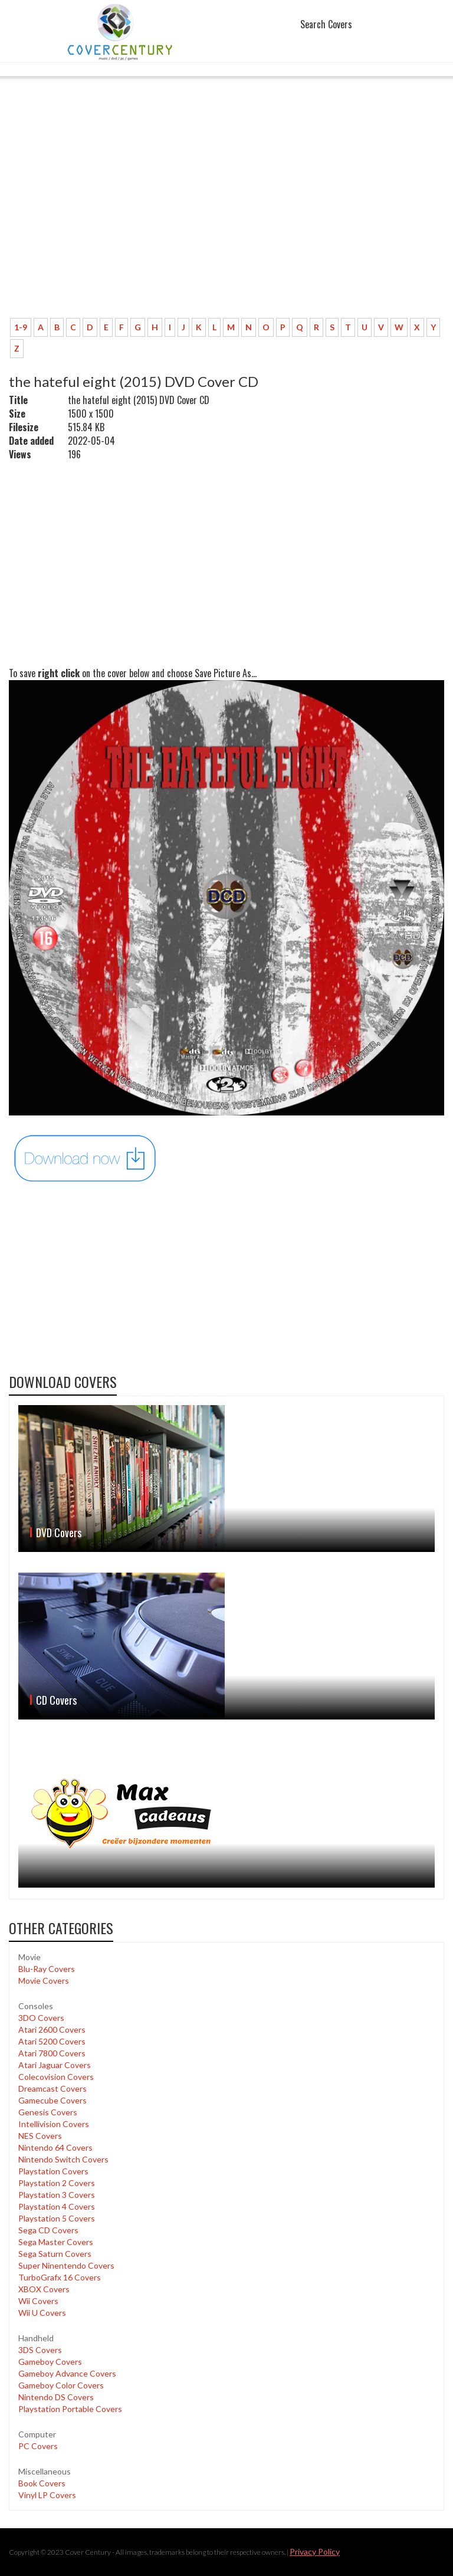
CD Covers (56, 1700)
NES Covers (40, 2136)
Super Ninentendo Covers (66, 2265)
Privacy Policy (315, 2552)
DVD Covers (58, 1532)
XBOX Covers (44, 2289)
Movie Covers (43, 1981)
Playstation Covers (53, 2171)
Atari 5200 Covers (52, 2041)
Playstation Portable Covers (70, 2409)
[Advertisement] (226, 221)
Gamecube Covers (52, 2100)
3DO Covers (41, 2018)
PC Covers (38, 2446)
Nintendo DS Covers (56, 2397)
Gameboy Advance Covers (67, 2373)
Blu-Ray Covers (46, 1969)
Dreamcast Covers (52, 2088)
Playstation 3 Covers (56, 2195)
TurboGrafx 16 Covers (59, 2277)
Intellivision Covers (53, 2124)
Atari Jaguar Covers (54, 2065)
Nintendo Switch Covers (63, 2159)
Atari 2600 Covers (52, 2029)
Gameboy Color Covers (61, 2385)
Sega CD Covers (48, 2230)
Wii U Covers (42, 2313)
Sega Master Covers (55, 2242)
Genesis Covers (47, 2112)
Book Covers (41, 2483)
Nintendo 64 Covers (55, 2147)
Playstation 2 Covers (56, 2183)
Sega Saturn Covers (54, 2254)
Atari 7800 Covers (52, 2053)
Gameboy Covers (50, 2362)
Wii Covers (38, 2301)
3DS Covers (40, 2350)
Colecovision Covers (56, 2077)
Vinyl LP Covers (47, 2495)
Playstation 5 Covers (56, 2218)
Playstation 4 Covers (56, 2206)
